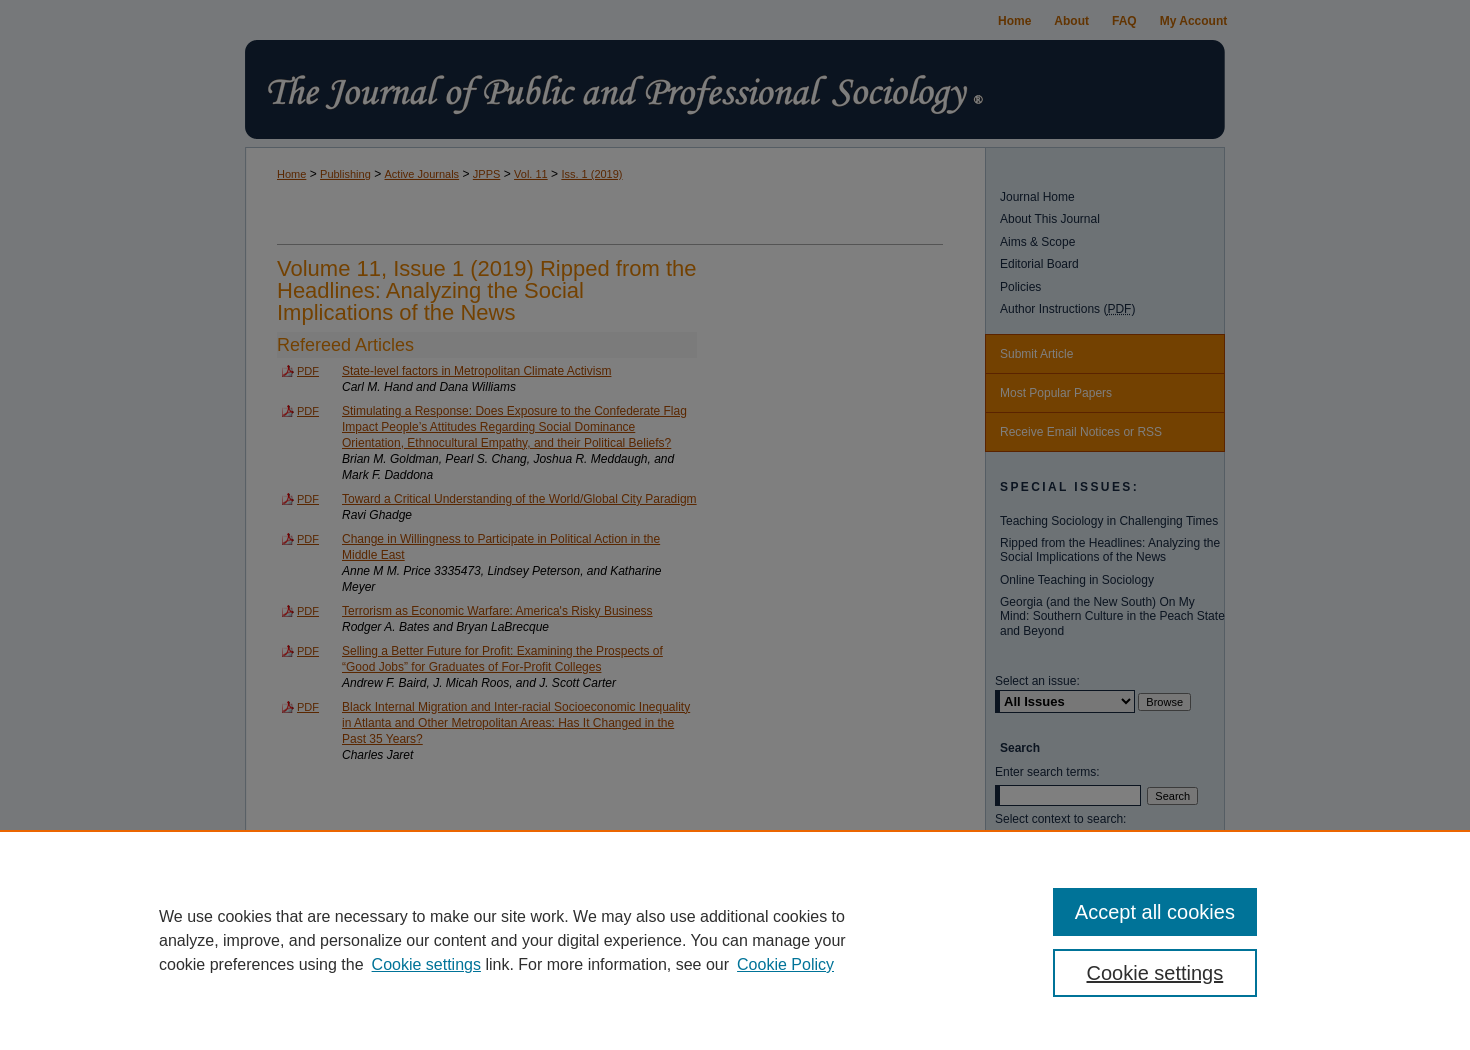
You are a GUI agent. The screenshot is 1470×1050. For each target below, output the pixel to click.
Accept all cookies (1155, 912)
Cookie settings (426, 964)
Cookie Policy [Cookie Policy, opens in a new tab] (785, 964)
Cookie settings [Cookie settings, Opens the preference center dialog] (1155, 973)
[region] (735, 940)
